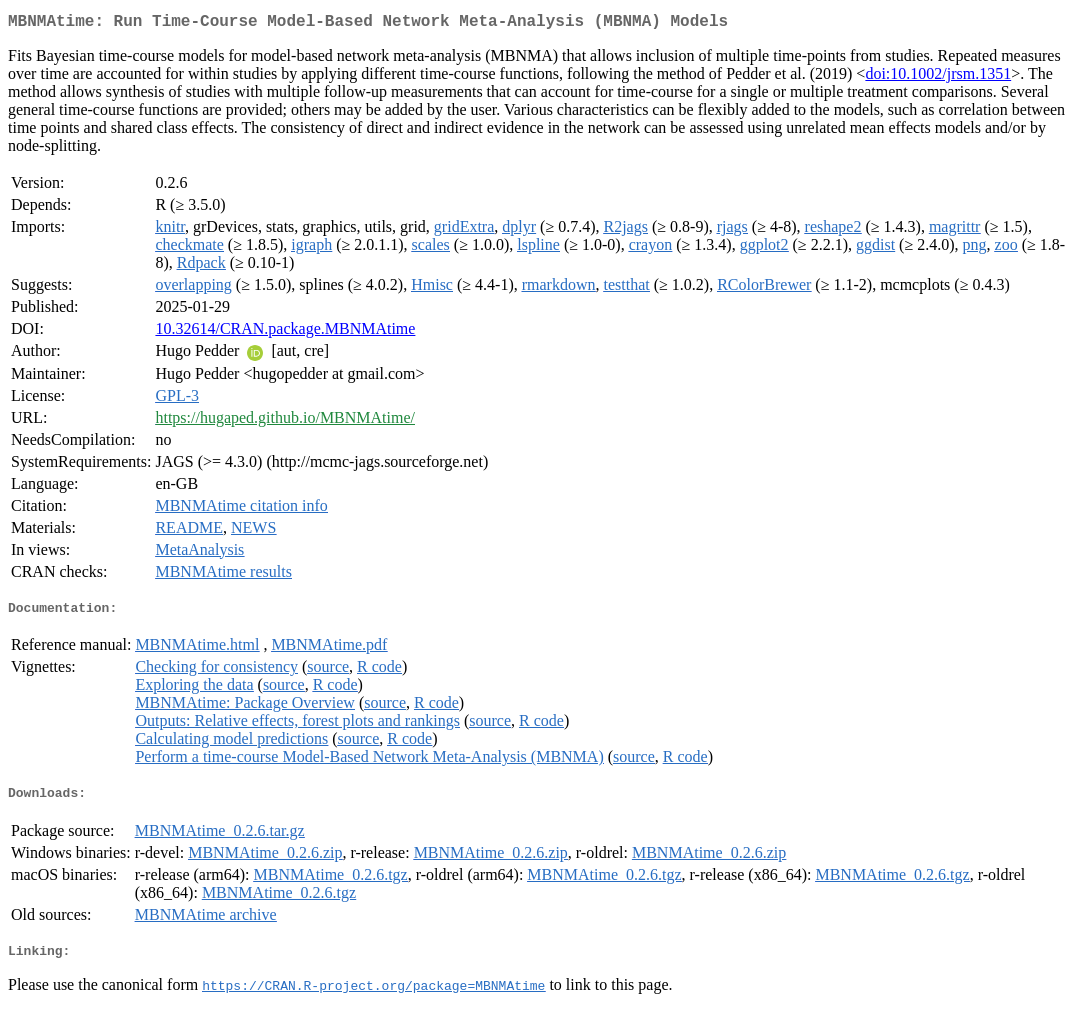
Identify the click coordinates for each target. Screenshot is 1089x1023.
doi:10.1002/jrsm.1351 (938, 77)
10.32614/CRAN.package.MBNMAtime (285, 332)
